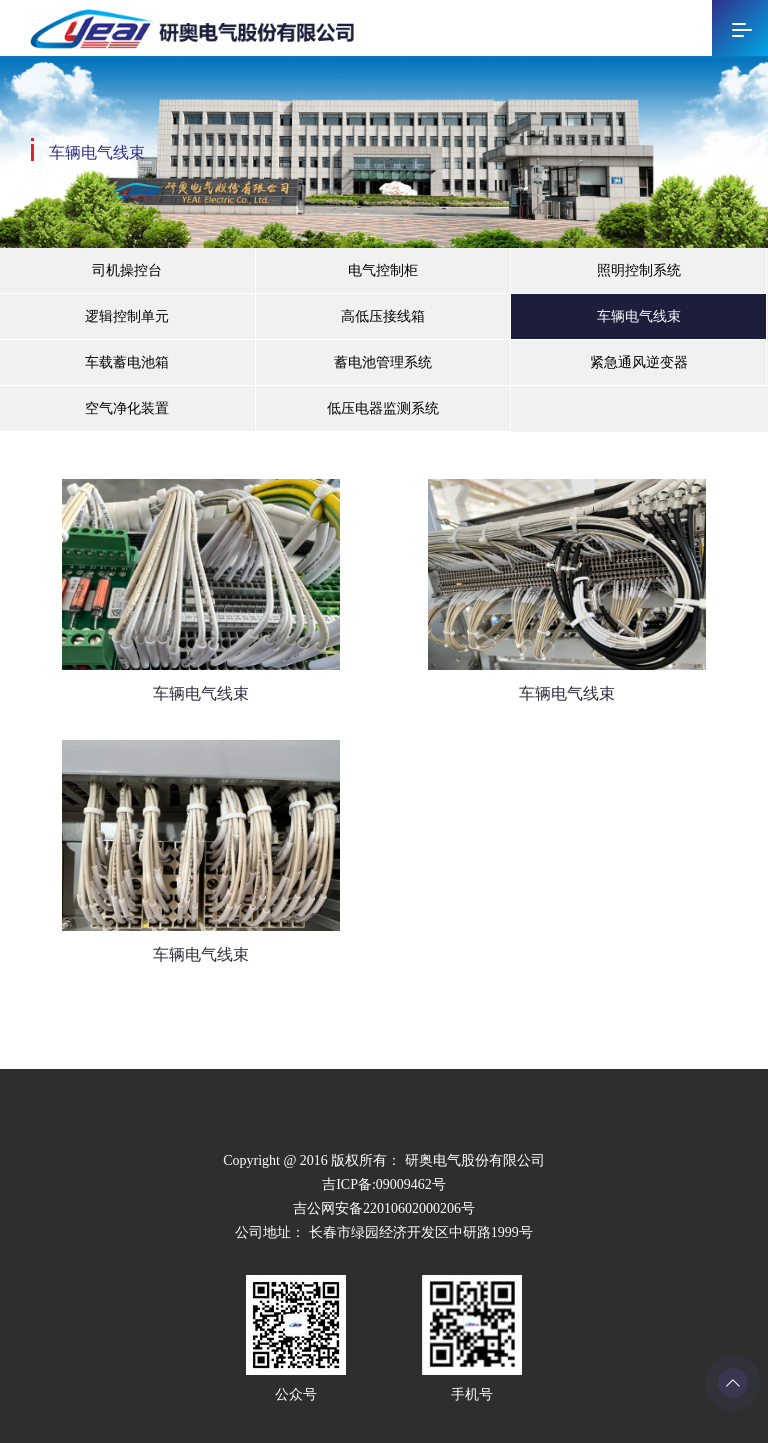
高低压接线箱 (383, 316)
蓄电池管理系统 (383, 362)
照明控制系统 (639, 270)
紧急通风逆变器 (639, 362)
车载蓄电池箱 (127, 362)
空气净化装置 (127, 408)
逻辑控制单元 (127, 316)
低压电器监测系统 (383, 408)
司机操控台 (127, 270)
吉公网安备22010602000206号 (384, 1208)
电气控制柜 (383, 270)
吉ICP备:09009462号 (384, 1184)
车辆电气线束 (639, 316)
